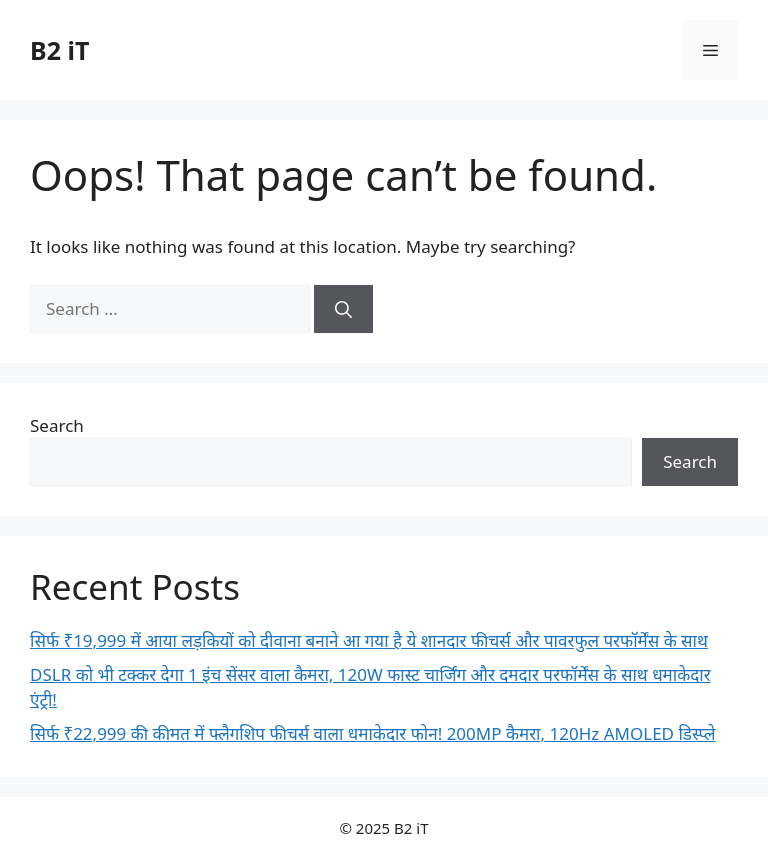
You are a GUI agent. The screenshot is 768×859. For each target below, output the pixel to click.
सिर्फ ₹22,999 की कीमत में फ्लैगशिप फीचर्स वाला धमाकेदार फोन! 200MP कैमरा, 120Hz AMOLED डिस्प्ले (373, 733)
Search (57, 425)
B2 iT (59, 50)
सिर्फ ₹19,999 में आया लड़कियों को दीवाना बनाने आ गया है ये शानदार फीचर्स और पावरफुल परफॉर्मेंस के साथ (369, 640)
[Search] (343, 309)
